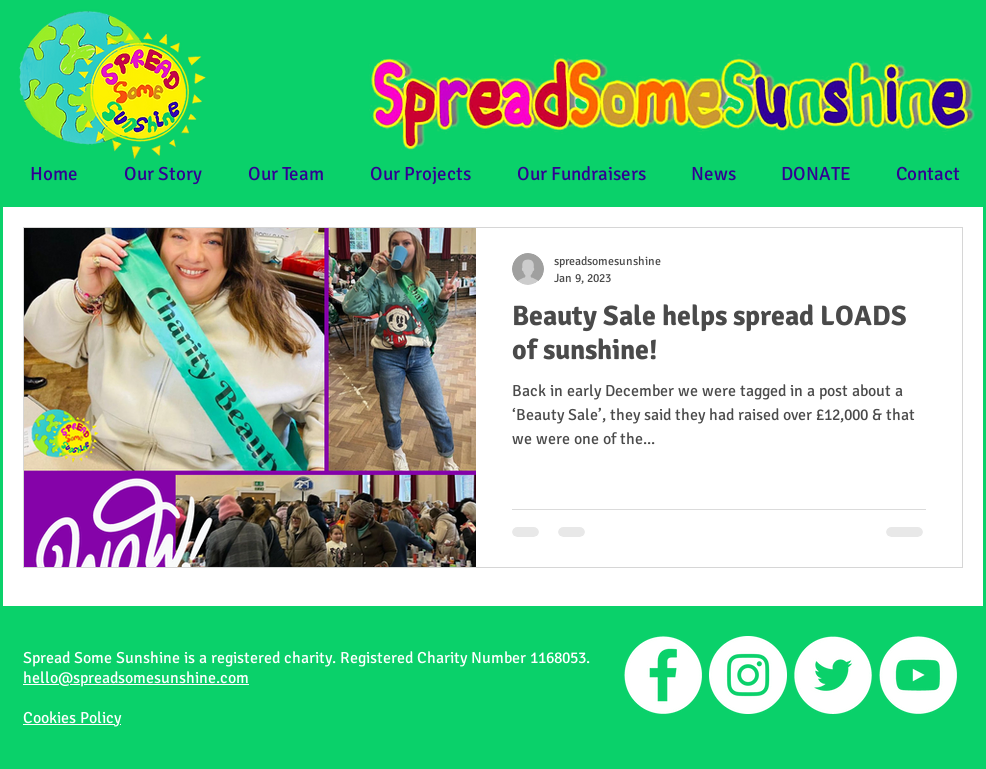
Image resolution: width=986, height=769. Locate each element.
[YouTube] (918, 675)
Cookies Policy (72, 718)
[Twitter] (833, 675)
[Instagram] (748, 675)
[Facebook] (663, 675)
